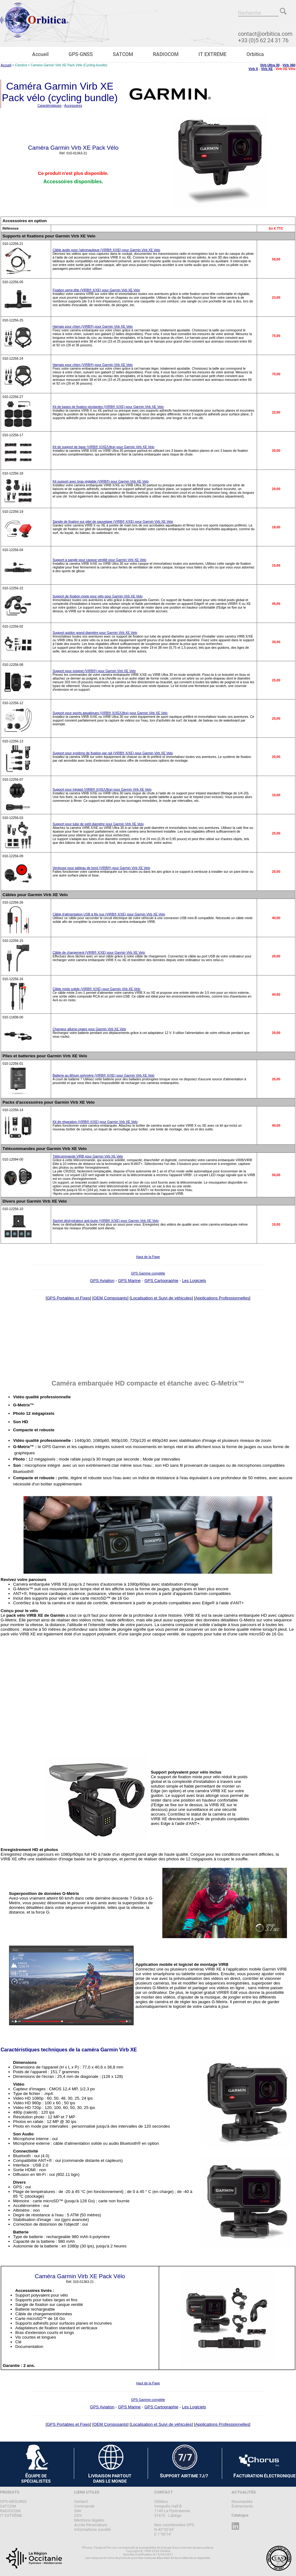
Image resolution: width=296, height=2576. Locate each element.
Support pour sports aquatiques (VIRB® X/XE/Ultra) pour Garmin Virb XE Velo (110, 713)
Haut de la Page (148, 1257)
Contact (81, 2501)
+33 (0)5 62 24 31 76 (263, 40)
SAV (77, 2510)
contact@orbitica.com (265, 33)
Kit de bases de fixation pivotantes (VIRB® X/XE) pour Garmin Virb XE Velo (108, 407)
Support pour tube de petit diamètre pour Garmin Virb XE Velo (98, 824)
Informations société (92, 2529)
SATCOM (123, 54)
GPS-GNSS (81, 54)
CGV (78, 2515)
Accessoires (73, 105)
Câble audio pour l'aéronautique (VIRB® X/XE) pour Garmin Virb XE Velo (106, 250)
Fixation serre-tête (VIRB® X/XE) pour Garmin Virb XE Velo (96, 290)
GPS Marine (129, 1280)
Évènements (242, 2506)
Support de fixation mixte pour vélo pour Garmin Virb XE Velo (98, 596)
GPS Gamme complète (148, 1273)
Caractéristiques (49, 105)
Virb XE (267, 69)
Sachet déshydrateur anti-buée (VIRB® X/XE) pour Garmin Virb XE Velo (106, 1221)
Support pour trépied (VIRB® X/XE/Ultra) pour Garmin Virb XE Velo (102, 789)
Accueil (40, 54)
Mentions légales (89, 2520)
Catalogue (240, 2515)
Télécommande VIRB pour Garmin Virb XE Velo (88, 1156)
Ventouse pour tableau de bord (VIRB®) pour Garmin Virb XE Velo (101, 868)
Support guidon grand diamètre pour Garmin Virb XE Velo (95, 632)
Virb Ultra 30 (270, 65)
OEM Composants (110, 1298)
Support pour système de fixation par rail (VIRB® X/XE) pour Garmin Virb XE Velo (113, 753)
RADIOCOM (166, 54)
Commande (84, 2506)
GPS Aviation (102, 1280)
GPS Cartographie (161, 1280)
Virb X (253, 69)
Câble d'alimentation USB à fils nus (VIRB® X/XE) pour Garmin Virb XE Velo (109, 914)
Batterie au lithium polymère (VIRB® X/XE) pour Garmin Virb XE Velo (104, 1075)
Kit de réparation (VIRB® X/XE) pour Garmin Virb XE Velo (95, 1122)
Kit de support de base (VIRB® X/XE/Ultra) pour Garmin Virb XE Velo (104, 447)
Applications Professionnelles (222, 1298)
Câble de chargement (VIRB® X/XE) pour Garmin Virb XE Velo (99, 952)
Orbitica (255, 54)
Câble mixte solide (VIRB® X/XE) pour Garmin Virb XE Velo (97, 989)
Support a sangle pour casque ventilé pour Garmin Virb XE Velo (99, 560)
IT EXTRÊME (212, 54)
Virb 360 (289, 65)
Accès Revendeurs (90, 2524)
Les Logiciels (194, 1280)
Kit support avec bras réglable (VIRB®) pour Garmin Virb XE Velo (101, 481)
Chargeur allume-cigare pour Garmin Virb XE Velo (89, 1029)
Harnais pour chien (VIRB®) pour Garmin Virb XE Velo (93, 326)
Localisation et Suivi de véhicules (161, 1298)
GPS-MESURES (13, 2501)
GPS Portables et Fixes (68, 1298)
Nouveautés (242, 2501)
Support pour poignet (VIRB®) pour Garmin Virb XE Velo (94, 671)
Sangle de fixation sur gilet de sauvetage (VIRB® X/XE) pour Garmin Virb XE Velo (113, 521)
